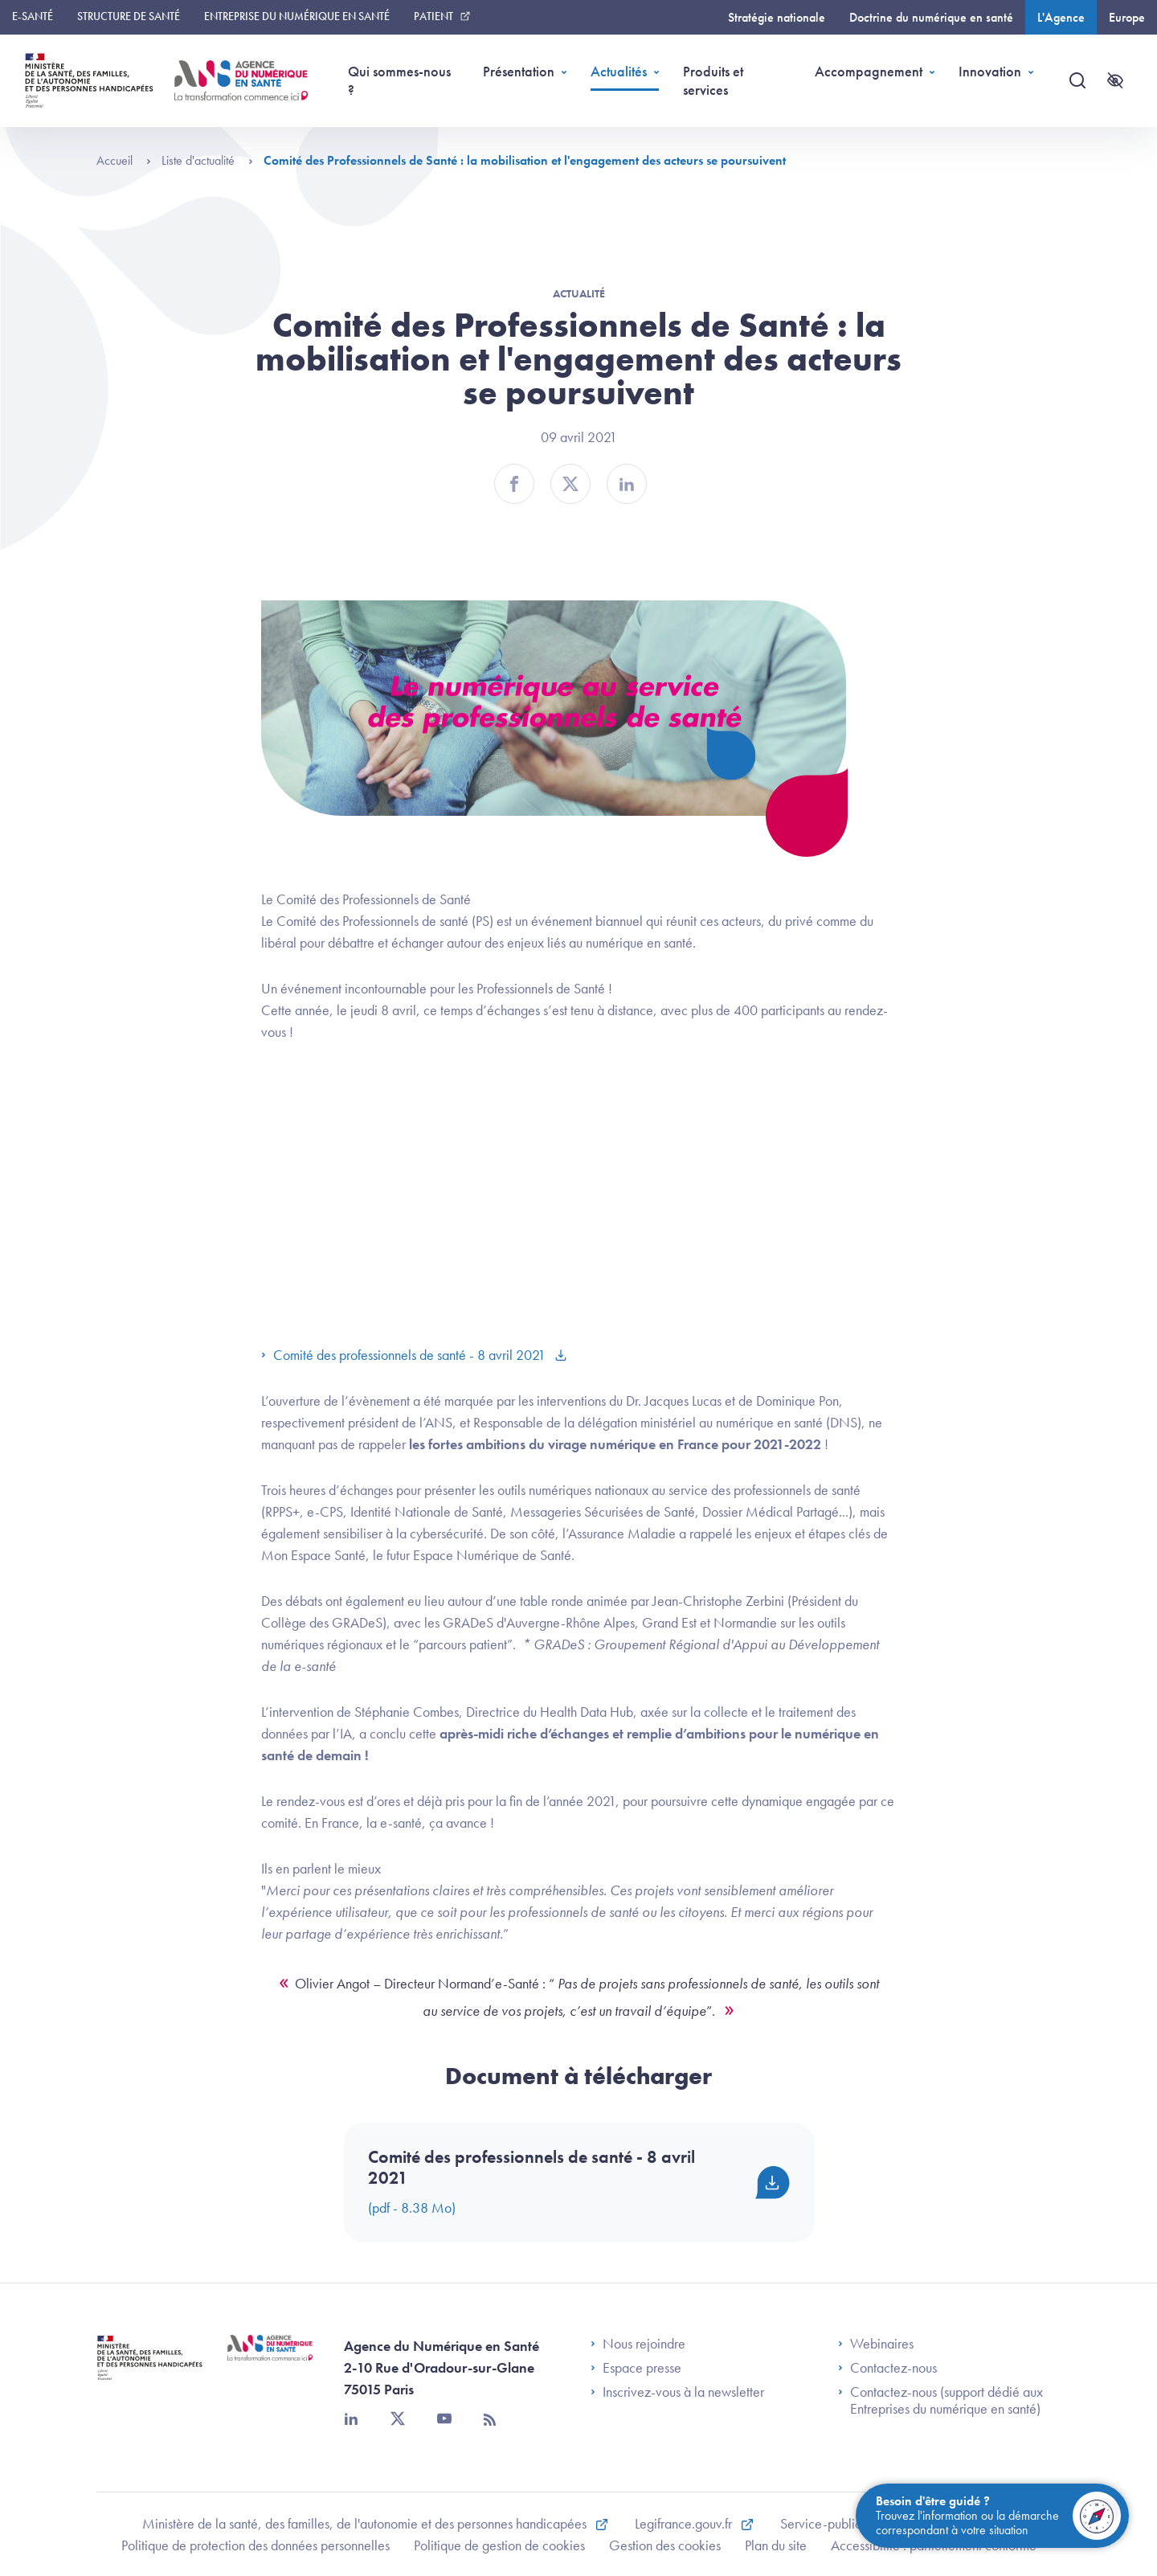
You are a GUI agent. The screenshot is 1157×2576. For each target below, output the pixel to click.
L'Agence (1061, 17)
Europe (1127, 17)
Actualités (619, 71)
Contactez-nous (887, 2368)
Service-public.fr (827, 2523)
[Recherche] (1077, 80)
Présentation (518, 71)
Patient (433, 16)
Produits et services (713, 80)
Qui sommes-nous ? (399, 80)
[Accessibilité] (1115, 80)
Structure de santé (128, 16)
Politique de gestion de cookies (499, 2545)
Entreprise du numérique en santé (297, 16)
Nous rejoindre (638, 2344)
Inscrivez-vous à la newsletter (677, 2392)
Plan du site (776, 2545)
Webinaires (876, 2344)
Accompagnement (868, 71)
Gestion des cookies (665, 2545)
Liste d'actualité (207, 160)
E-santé (32, 16)
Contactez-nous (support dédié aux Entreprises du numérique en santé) (940, 2400)
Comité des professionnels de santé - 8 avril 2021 (405, 1354)
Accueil (123, 160)
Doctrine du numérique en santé (931, 17)
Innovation (990, 71)
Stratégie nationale (776, 17)
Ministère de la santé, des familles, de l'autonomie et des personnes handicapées (366, 2523)
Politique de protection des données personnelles (255, 2545)
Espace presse (636, 2368)
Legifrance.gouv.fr (685, 2523)
